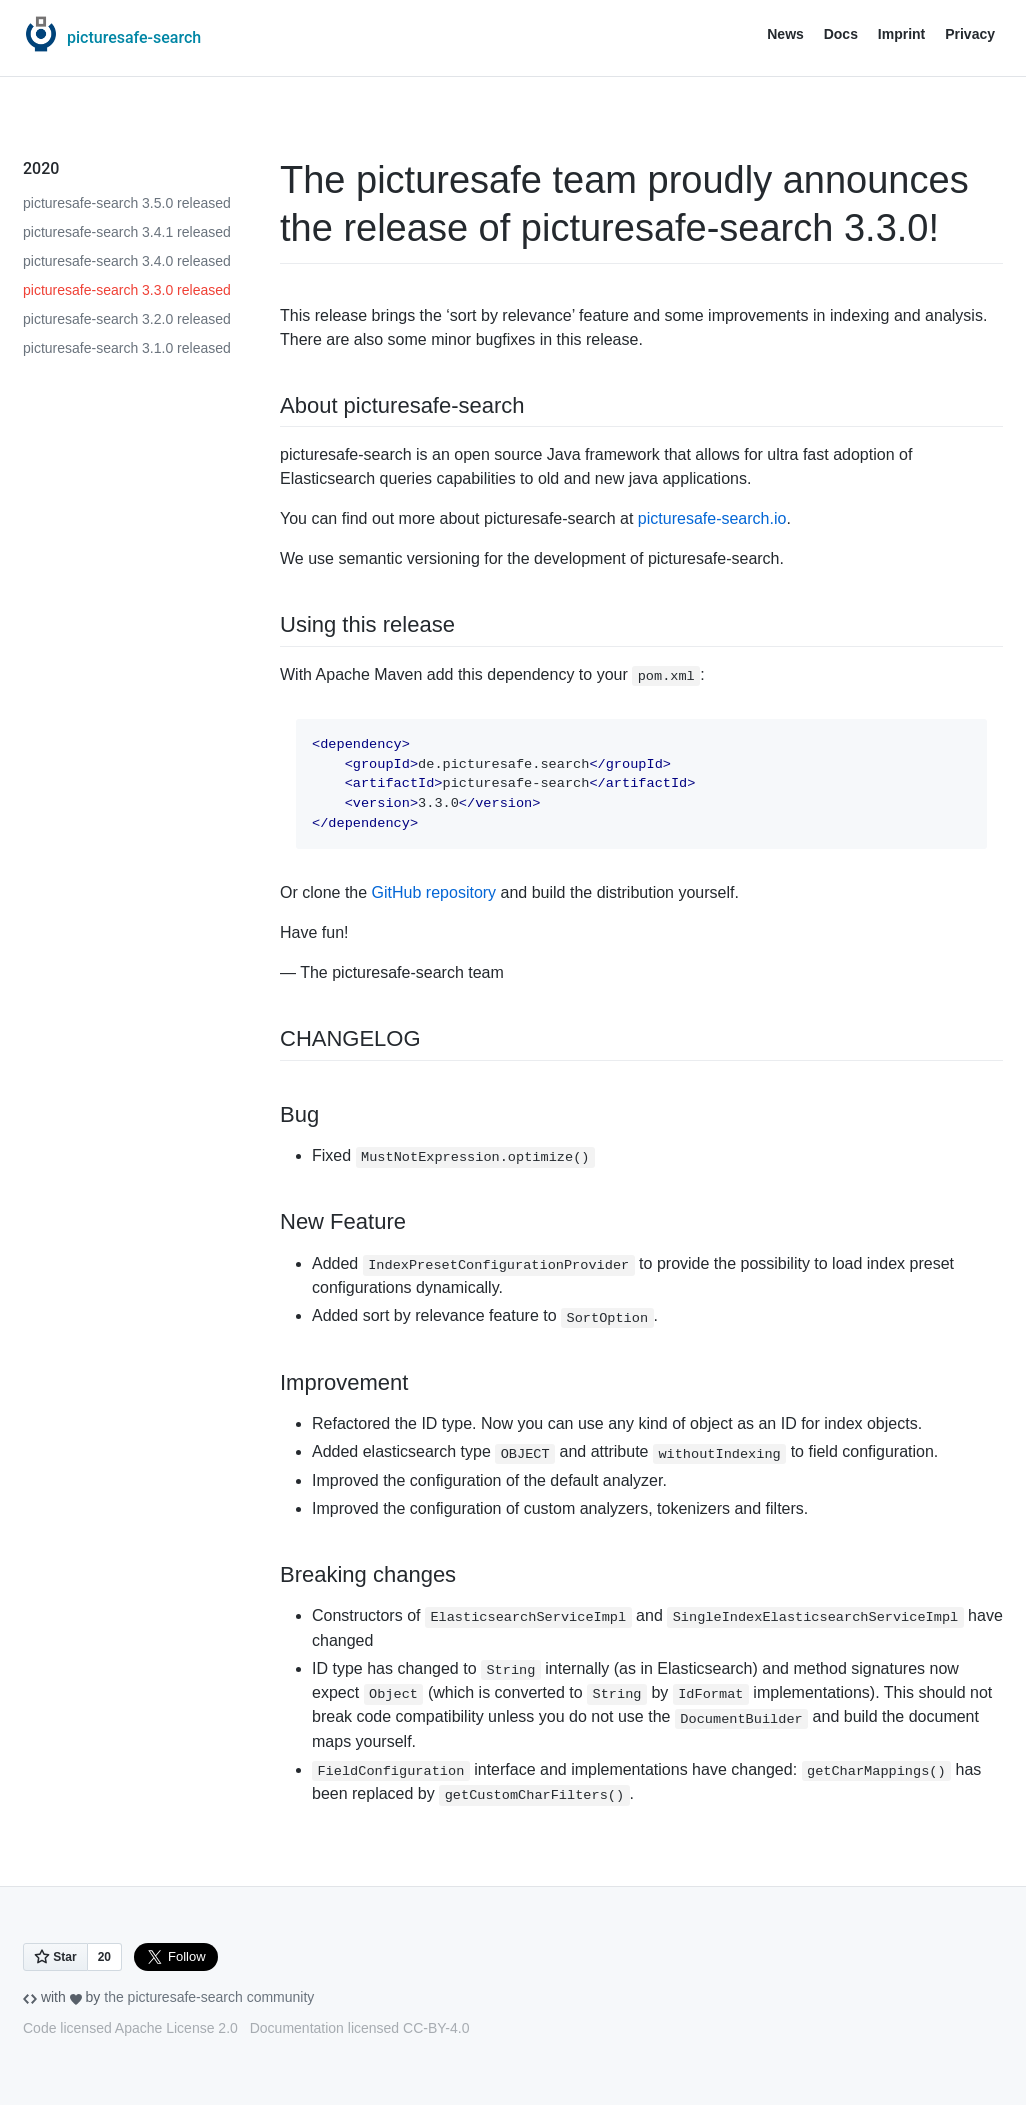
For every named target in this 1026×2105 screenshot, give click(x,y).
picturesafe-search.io (712, 518)
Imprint (901, 34)
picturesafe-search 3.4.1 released (127, 232)
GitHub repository (434, 892)
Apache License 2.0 (176, 2028)
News (785, 34)
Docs (841, 34)
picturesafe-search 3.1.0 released (127, 348)
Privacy (970, 34)
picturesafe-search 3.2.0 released (127, 319)
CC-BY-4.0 (436, 2028)
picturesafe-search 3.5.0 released (127, 203)
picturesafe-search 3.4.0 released (127, 261)
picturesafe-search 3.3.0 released (127, 290)
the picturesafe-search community (209, 1997)
